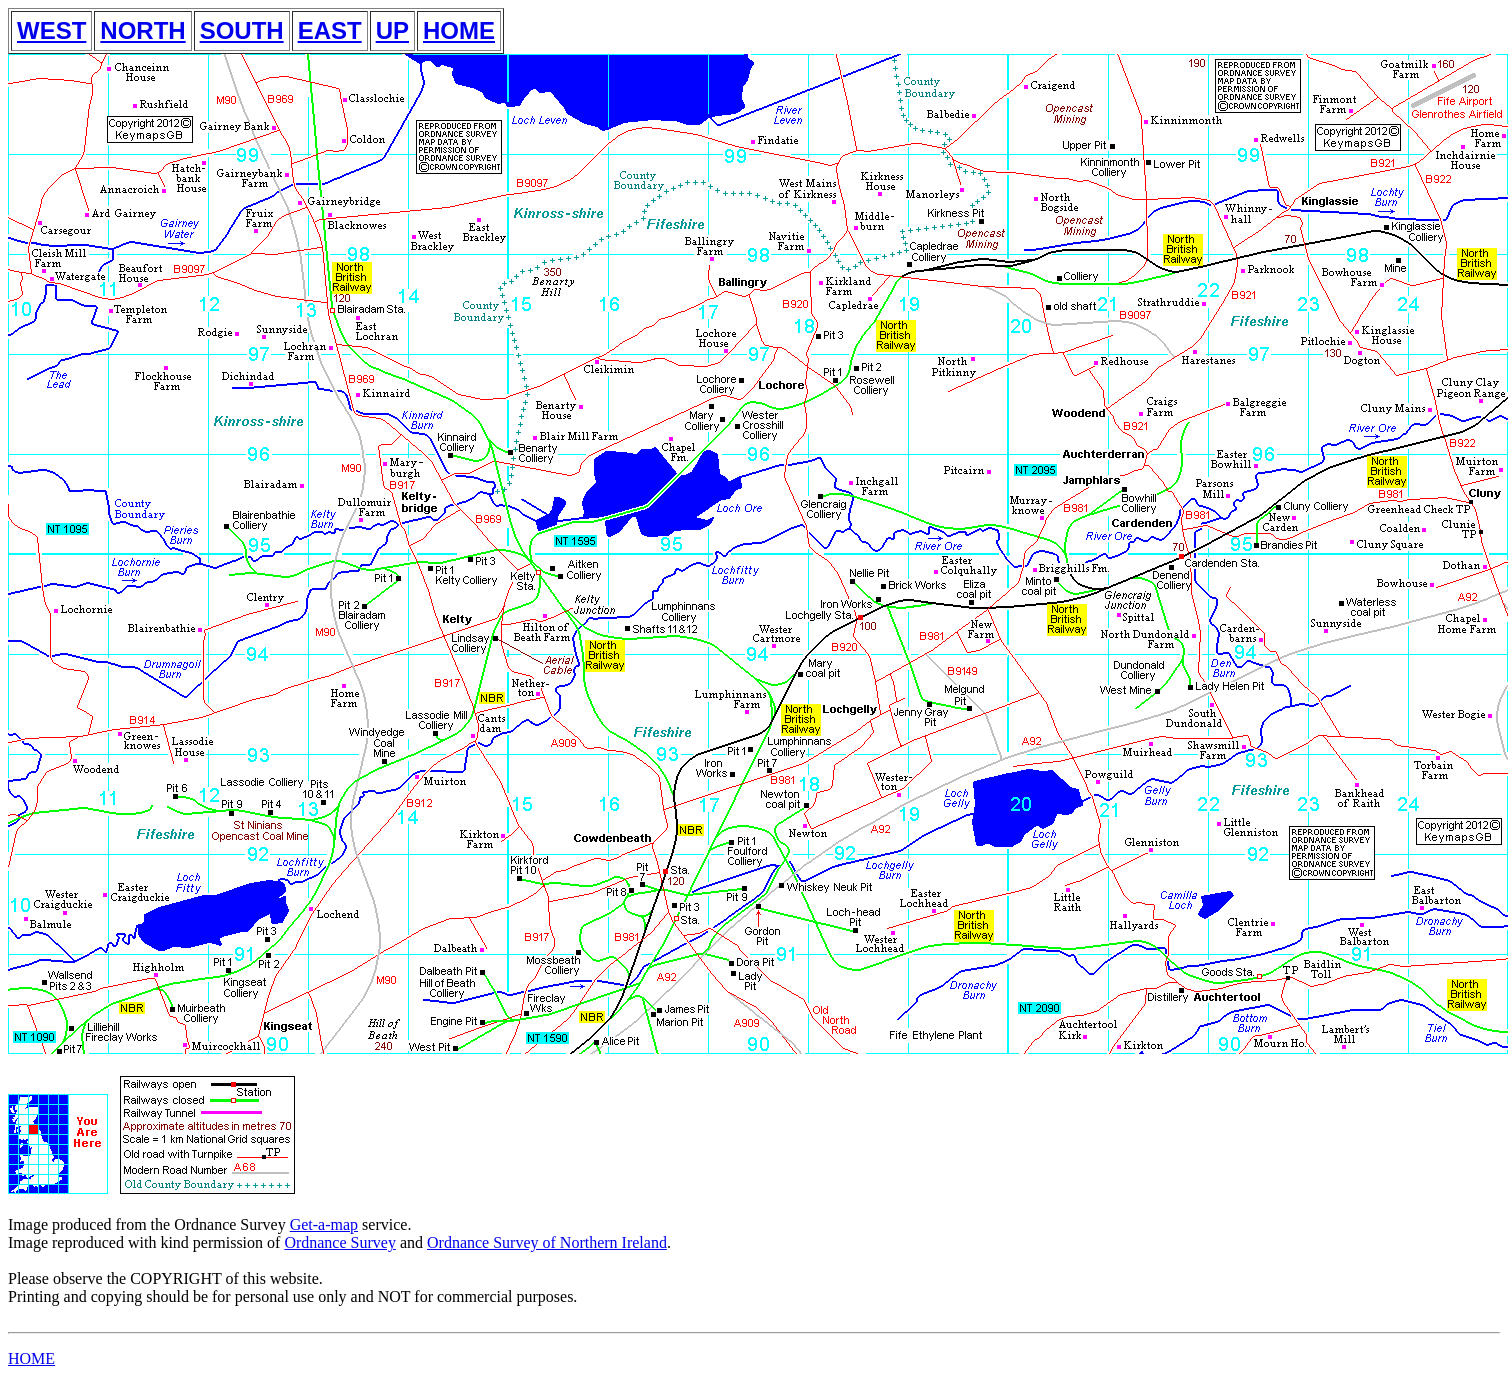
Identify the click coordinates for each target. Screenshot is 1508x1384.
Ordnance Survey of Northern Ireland (547, 1242)
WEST (51, 30)
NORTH (142, 30)
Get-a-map (324, 1224)
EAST (330, 30)
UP (392, 30)
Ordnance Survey (340, 1242)
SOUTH (242, 30)
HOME (459, 30)
